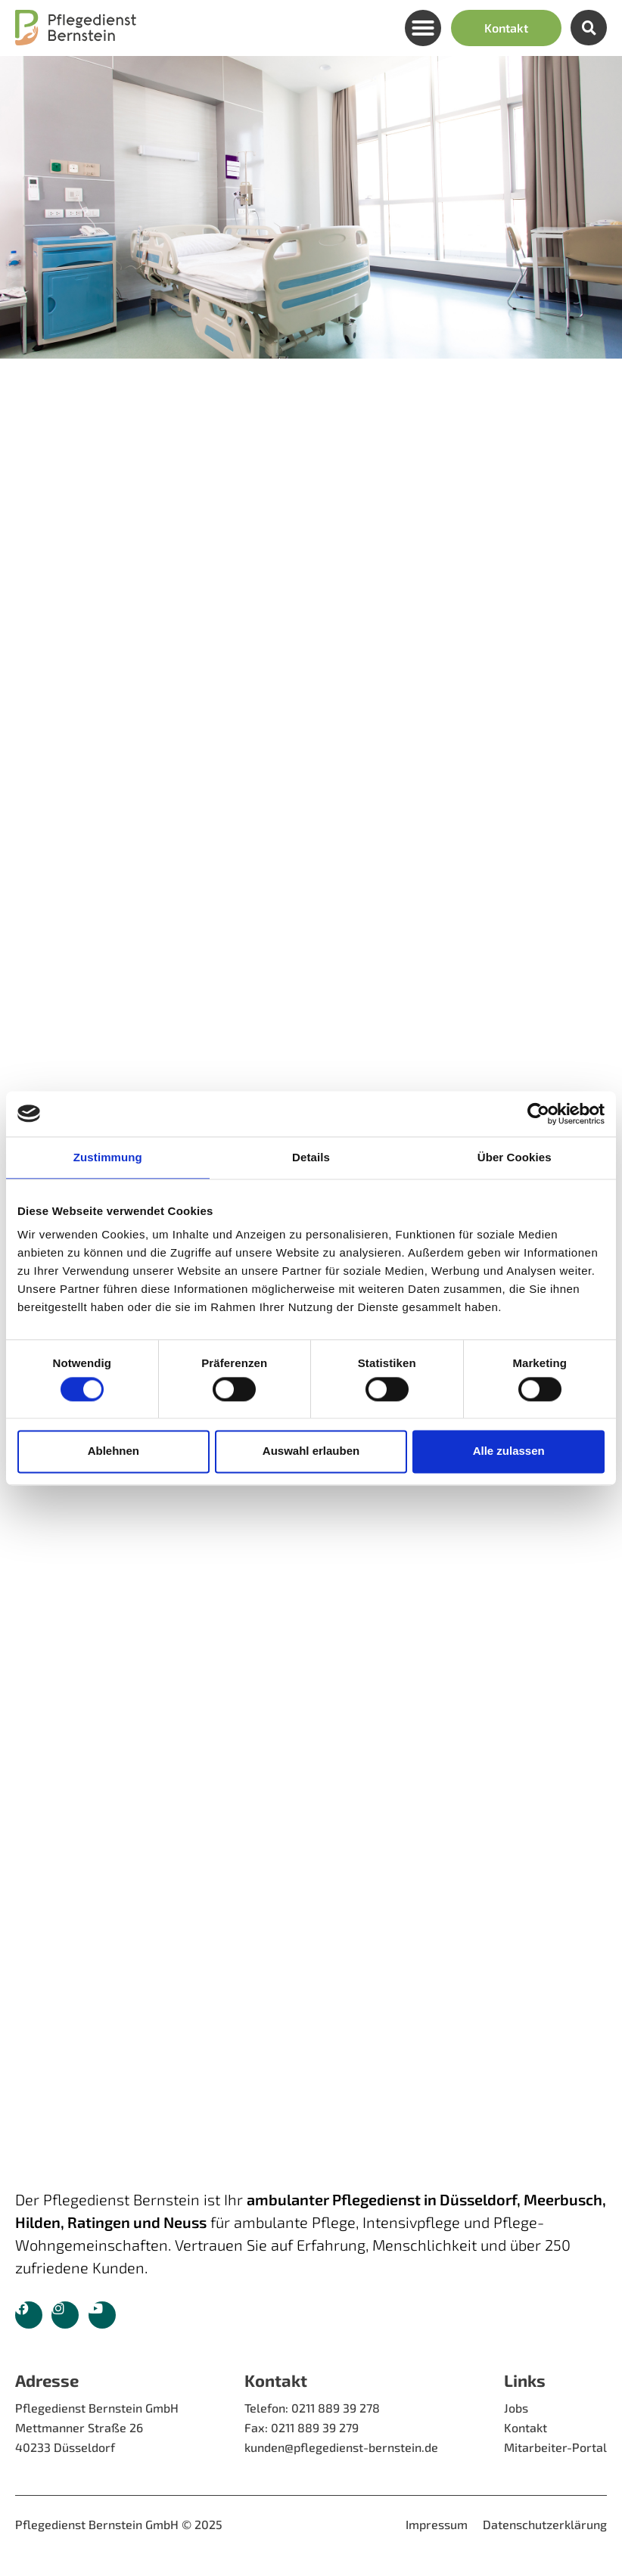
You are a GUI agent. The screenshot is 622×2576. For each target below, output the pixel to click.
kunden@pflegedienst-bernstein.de (341, 2447)
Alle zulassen (509, 1451)
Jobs (516, 2407)
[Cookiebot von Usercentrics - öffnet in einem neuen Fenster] (538, 1113)
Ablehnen (113, 1451)
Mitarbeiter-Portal (555, 2447)
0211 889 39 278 (335, 2407)
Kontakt (525, 2427)
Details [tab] (311, 1157)
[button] (423, 28)
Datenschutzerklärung (545, 2524)
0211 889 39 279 (315, 2427)
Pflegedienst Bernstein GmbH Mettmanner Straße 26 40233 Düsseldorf (97, 2427)
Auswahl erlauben (311, 1451)
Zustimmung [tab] (107, 1157)
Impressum (437, 2524)
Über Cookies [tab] (514, 1157)
